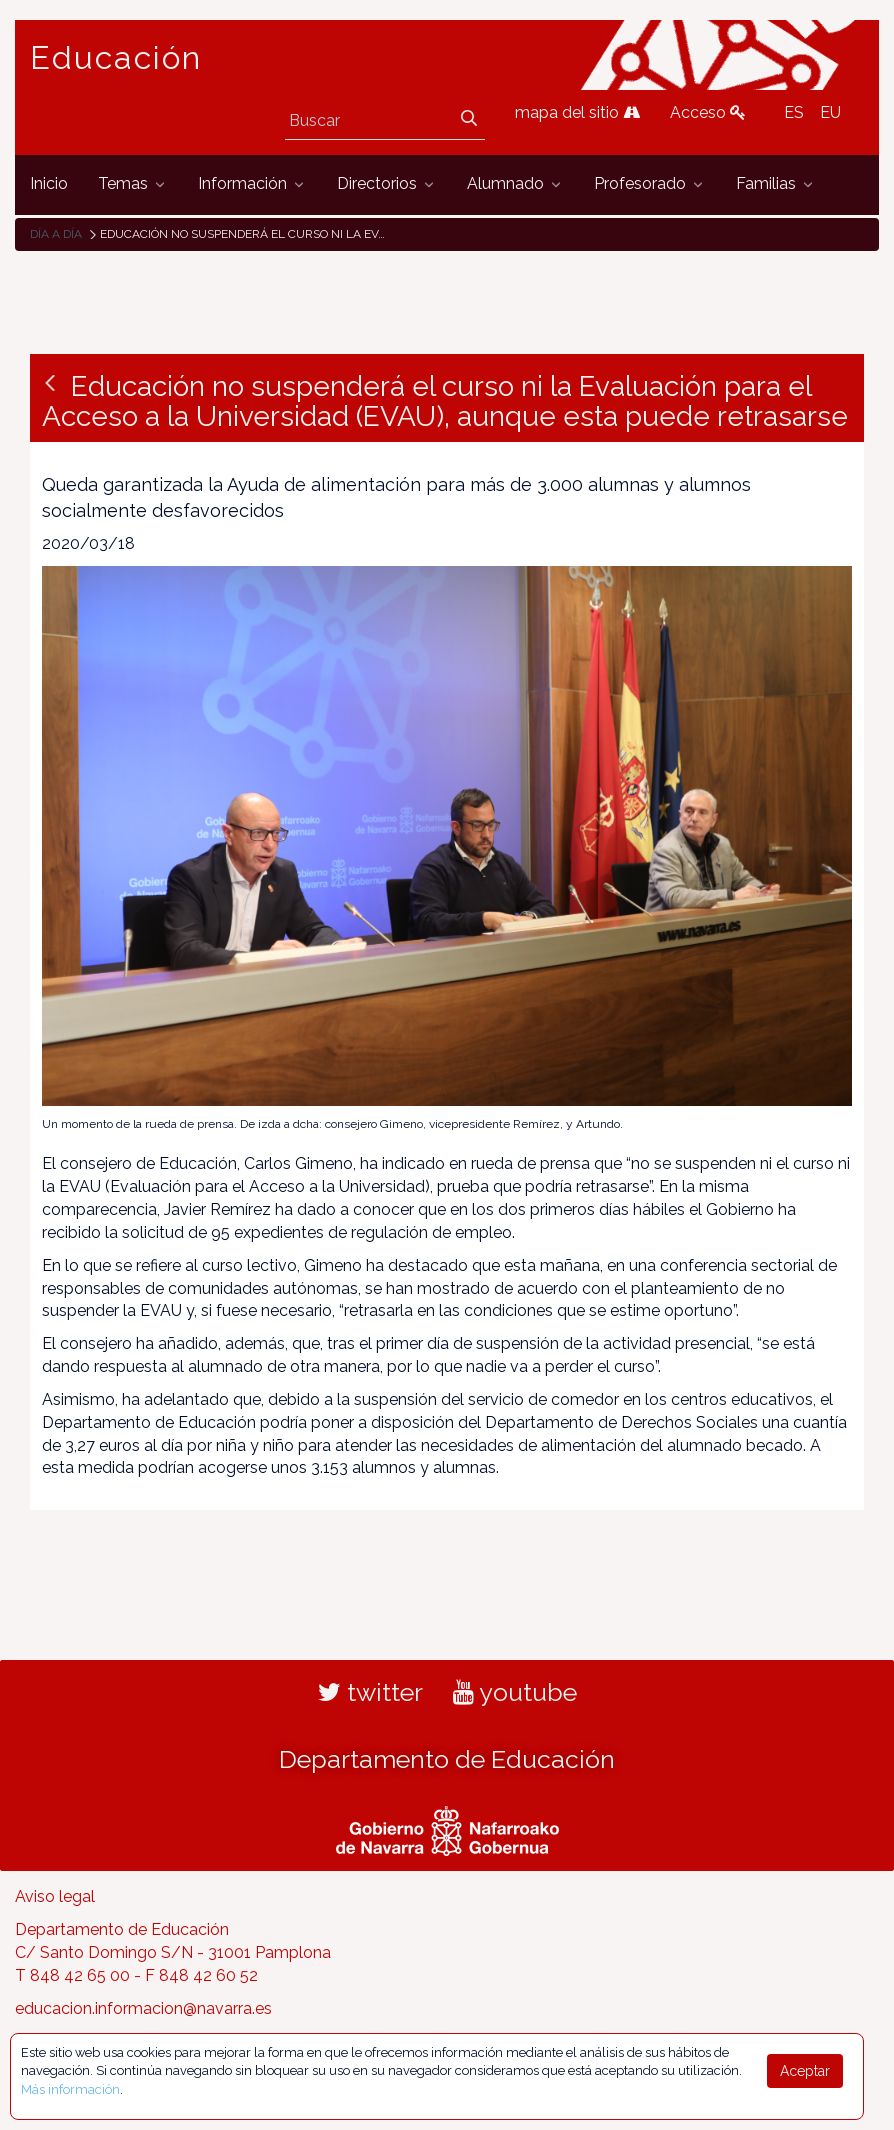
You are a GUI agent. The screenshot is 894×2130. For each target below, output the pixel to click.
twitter (370, 1692)
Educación (116, 58)
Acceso (708, 112)
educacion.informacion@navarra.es (143, 2008)
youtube (515, 1692)
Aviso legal (55, 1896)
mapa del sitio (577, 112)
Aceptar (805, 2071)
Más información (70, 2089)
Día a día (56, 234)
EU (830, 112)
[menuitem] (49, 184)
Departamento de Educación (447, 1759)
